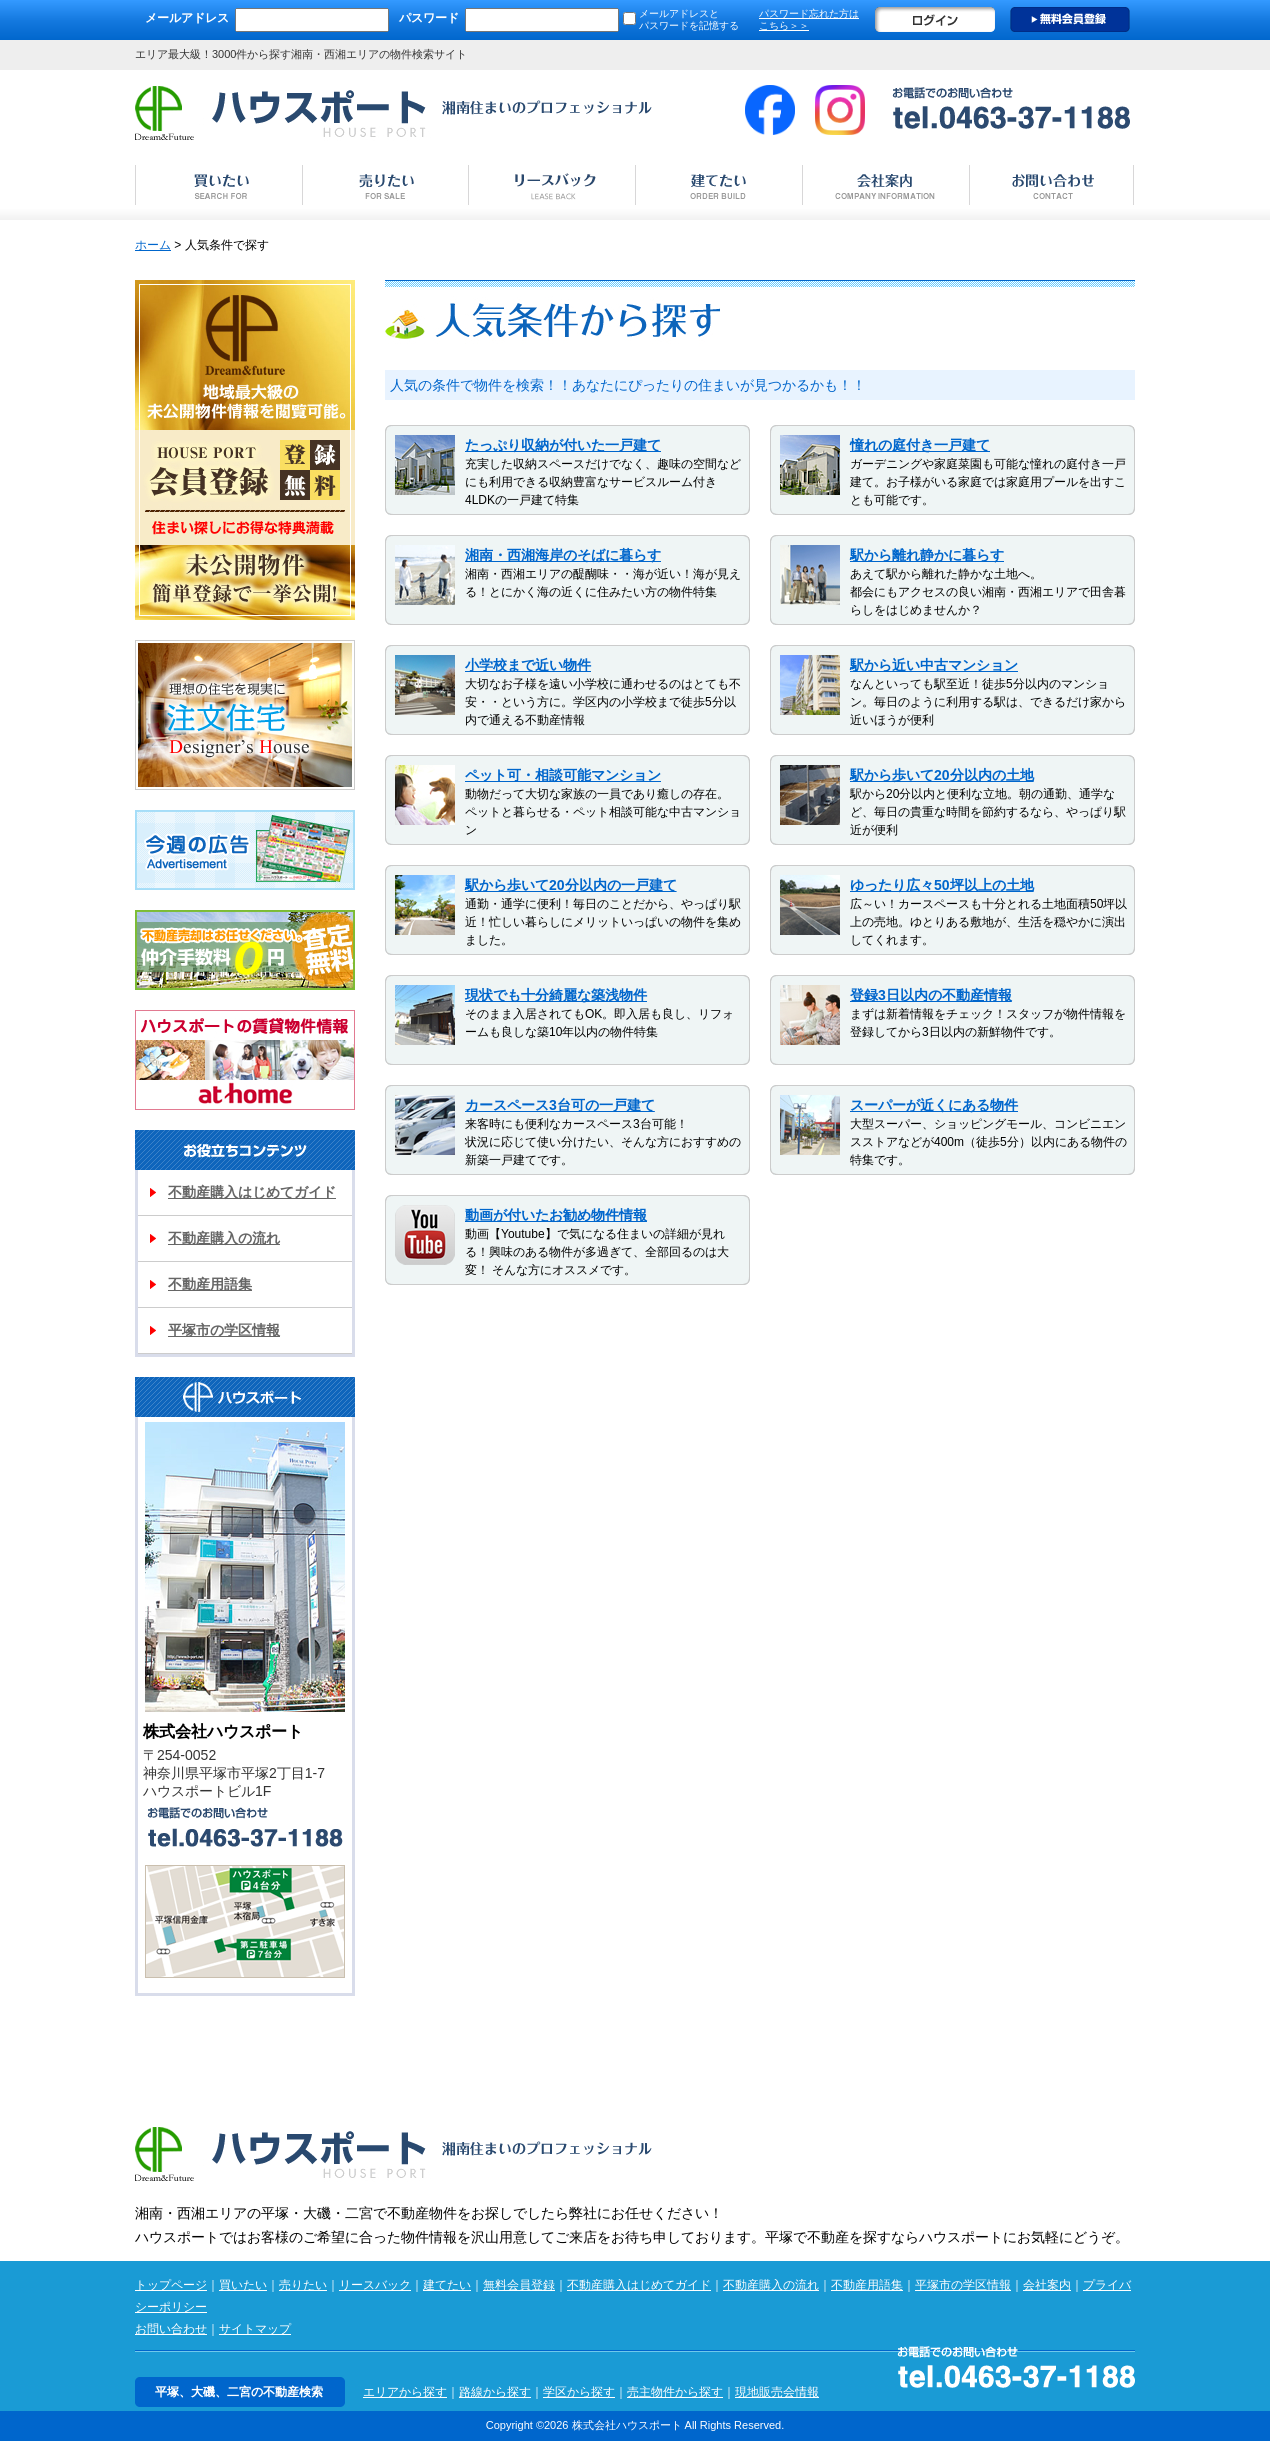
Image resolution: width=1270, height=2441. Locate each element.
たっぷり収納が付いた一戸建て (563, 445)
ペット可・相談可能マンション (563, 775)
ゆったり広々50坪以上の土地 (942, 885)
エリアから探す (405, 2392)
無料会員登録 (1070, 19)
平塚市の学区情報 (224, 1330)
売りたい (303, 2285)
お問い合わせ (171, 2329)
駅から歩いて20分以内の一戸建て (571, 885)
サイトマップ (255, 2329)
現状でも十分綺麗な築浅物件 (556, 995)
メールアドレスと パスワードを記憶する (689, 19)
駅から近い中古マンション (934, 665)
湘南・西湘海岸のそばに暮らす (563, 555)
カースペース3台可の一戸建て (560, 1105)
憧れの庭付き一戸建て (920, 445)
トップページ (171, 2285)
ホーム (153, 245)
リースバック (375, 2285)
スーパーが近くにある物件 (934, 1105)
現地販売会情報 (777, 2392)
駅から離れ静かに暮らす (927, 555)
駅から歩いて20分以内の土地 (942, 775)
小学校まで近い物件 (528, 665)
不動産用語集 (210, 1284)
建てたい (447, 2285)
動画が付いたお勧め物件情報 (556, 1215)
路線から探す (495, 2392)
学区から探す (579, 2392)
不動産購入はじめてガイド (252, 1192)
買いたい (243, 2285)
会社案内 (1047, 2285)
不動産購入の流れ (224, 1238)
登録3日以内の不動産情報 (931, 995)
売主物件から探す (675, 2392)
